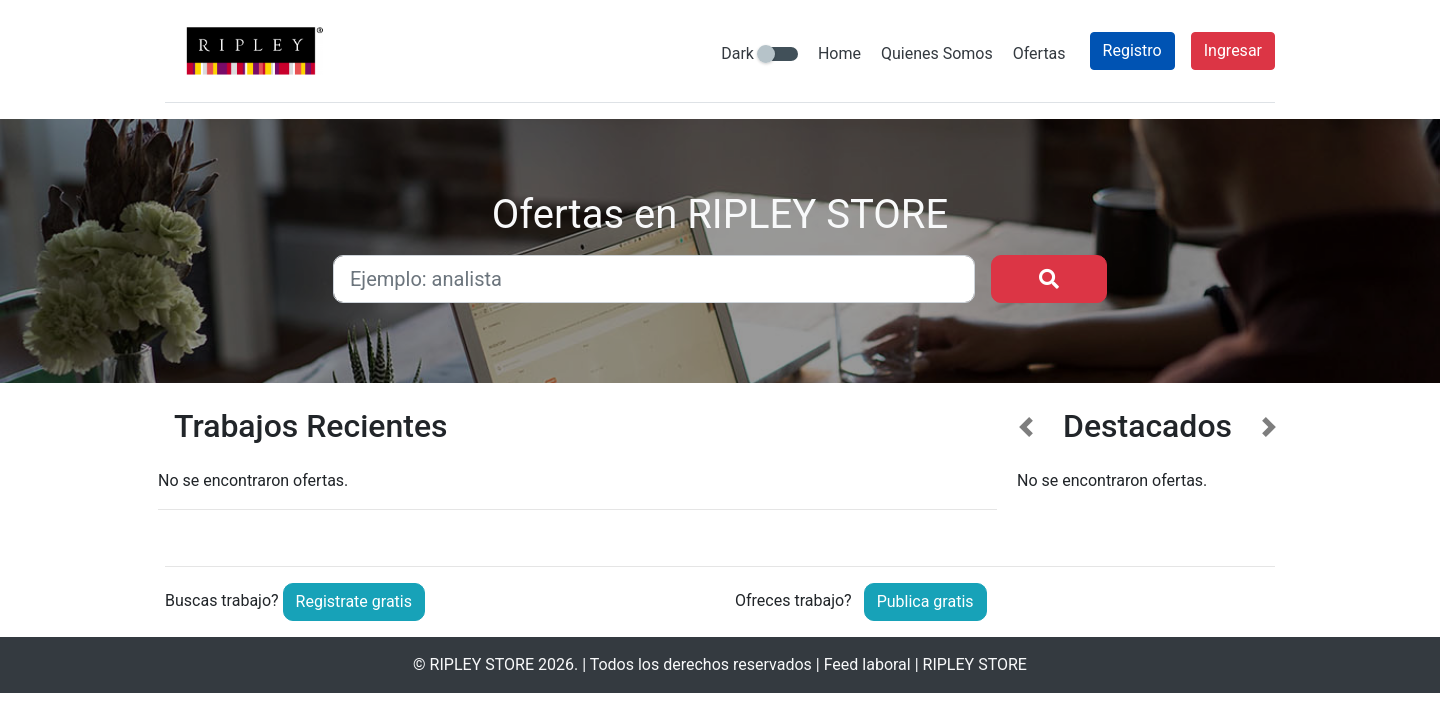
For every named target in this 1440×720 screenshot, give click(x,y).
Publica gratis (925, 601)
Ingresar (1233, 50)
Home (839, 53)
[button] (1026, 471)
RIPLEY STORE (482, 664)
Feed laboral (867, 664)
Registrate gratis (354, 601)
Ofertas (1039, 53)
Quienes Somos (937, 53)
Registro (1132, 50)
